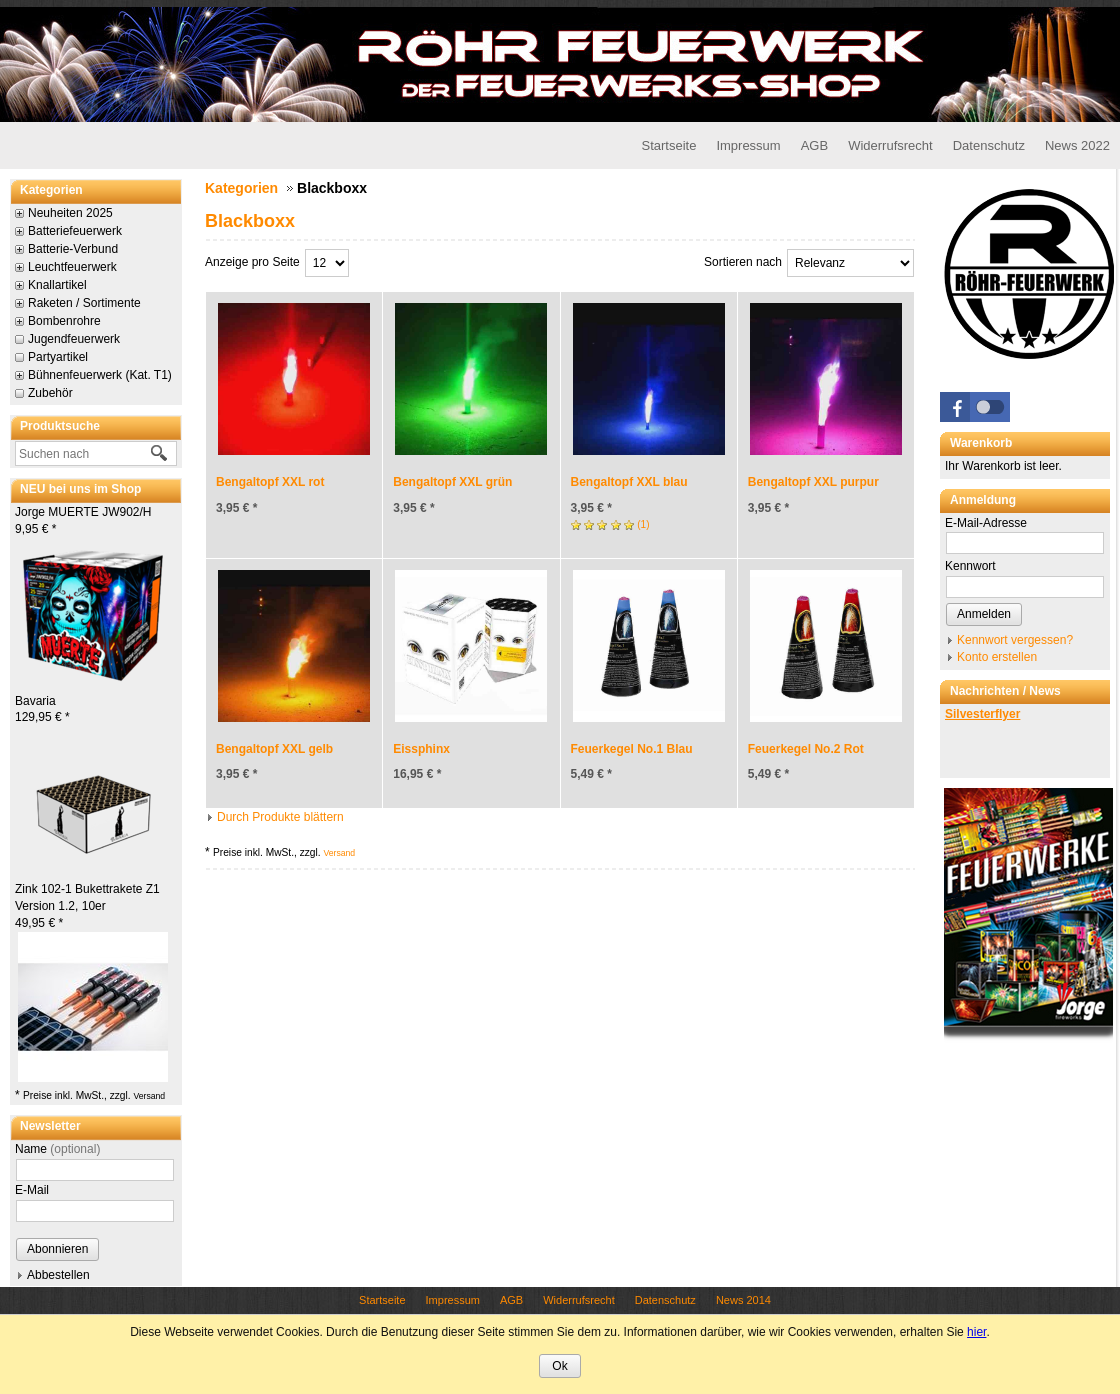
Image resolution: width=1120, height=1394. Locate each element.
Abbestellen (58, 1275)
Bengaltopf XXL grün (452, 482)
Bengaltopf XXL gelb (274, 749)
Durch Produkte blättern (280, 817)
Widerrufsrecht (890, 145)
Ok (559, 1366)
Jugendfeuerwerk (74, 339)
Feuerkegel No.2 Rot (806, 749)
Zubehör (50, 393)
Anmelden (984, 614)
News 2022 (1077, 145)
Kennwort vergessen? (1015, 640)
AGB (814, 145)
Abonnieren (57, 1249)
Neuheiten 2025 (70, 213)
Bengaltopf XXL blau (629, 482)
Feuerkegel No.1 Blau (632, 749)
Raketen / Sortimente (84, 303)
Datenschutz (989, 145)
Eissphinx (421, 749)
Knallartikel (57, 285)
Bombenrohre (64, 321)
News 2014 (743, 1300)
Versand (149, 1096)
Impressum (748, 145)
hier (976, 1332)
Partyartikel (58, 357)
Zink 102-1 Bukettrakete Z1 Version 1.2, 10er (87, 906)
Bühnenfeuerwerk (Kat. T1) (100, 375)
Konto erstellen (997, 657)
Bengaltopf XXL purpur (813, 482)
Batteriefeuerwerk (75, 231)
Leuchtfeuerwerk (72, 267)
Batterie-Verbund (73, 249)
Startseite (668, 145)
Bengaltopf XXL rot (270, 482)
